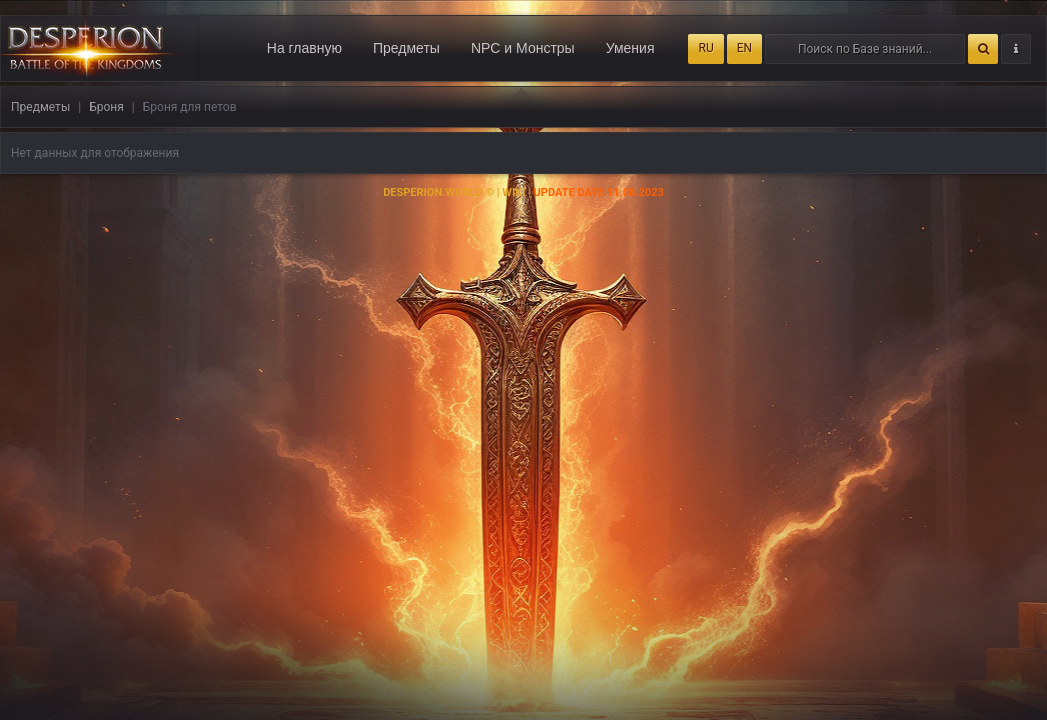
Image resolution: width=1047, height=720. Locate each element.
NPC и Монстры (523, 48)
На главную (304, 48)
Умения (630, 48)
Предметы (406, 48)
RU (705, 48)
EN (744, 48)
